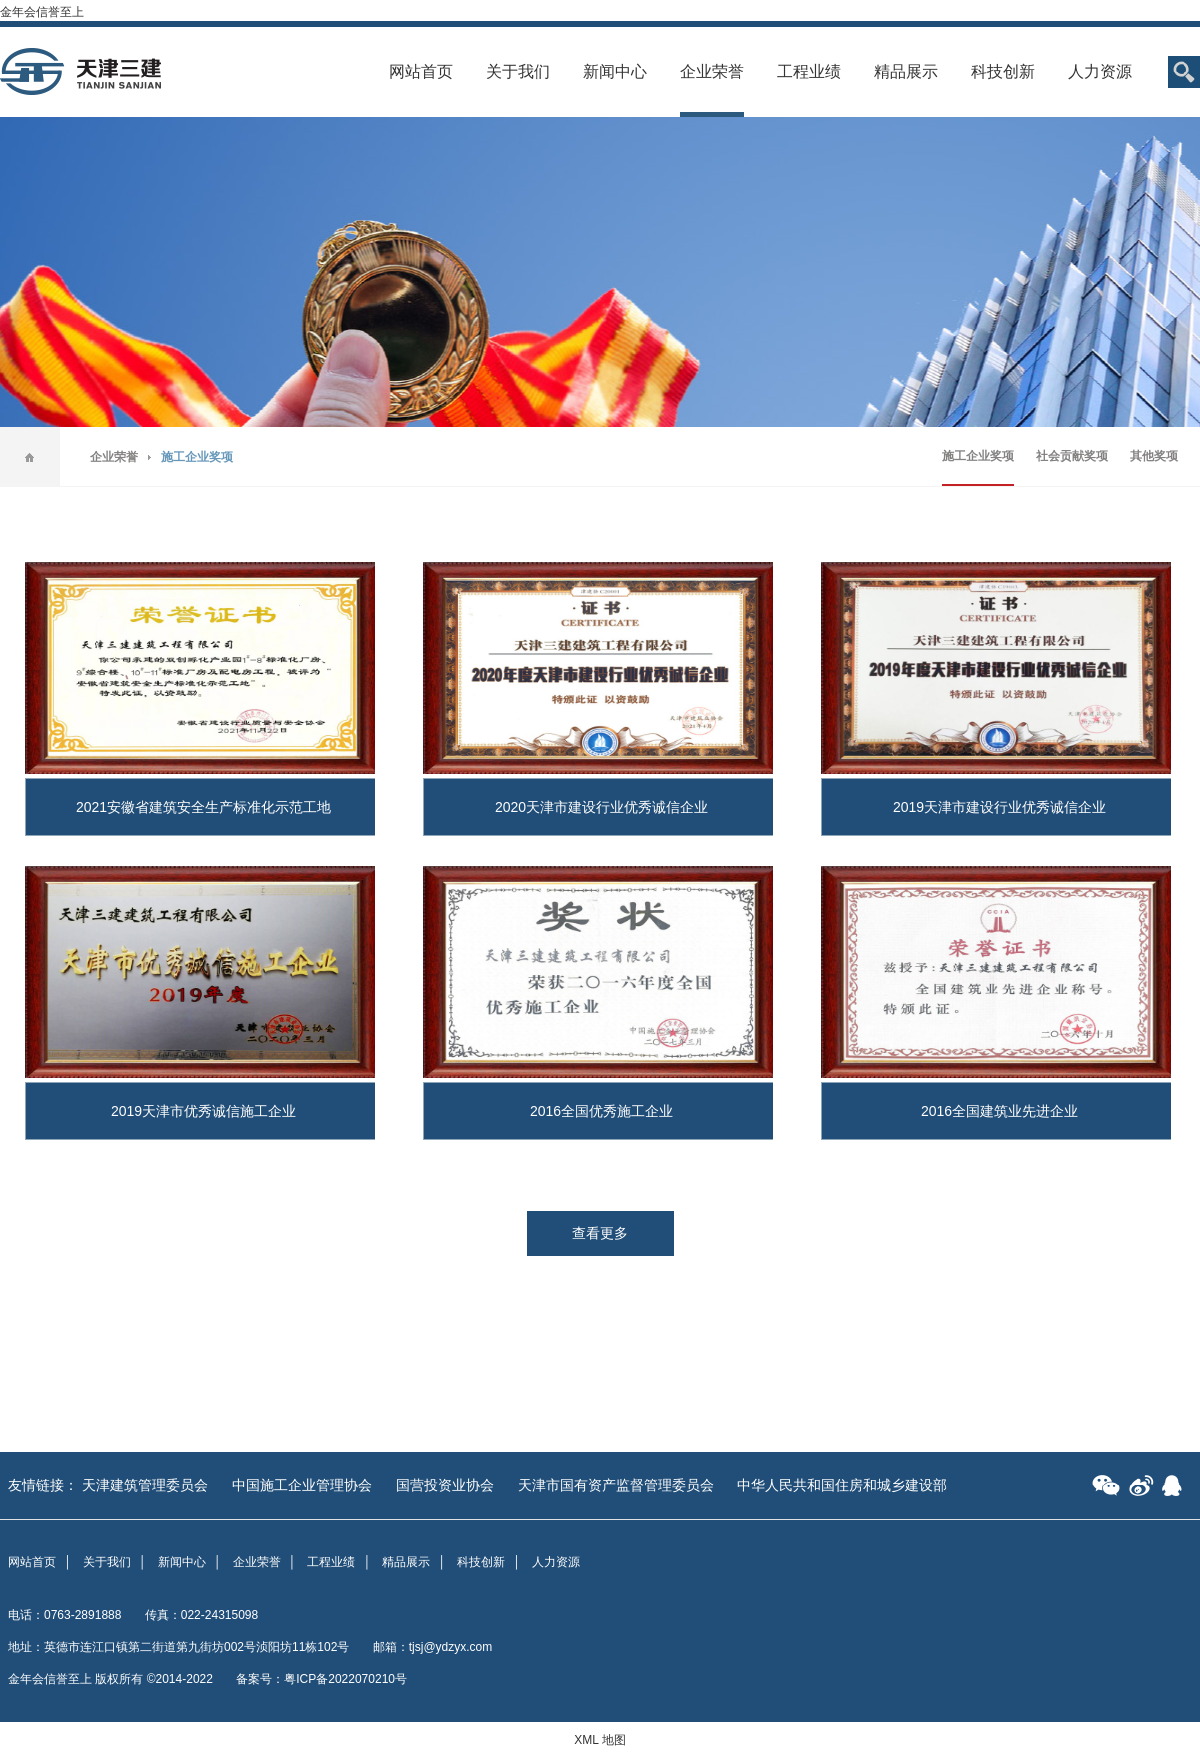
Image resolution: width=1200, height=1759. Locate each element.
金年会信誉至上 (42, 12)
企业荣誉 (712, 71)
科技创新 (1003, 71)
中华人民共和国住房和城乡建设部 (842, 1485)
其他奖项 (1154, 456)
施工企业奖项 (978, 456)
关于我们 (518, 71)
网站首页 (421, 71)
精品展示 (906, 71)
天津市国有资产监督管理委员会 (616, 1485)
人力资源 (1100, 71)
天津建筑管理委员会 (145, 1485)
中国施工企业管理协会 (302, 1485)
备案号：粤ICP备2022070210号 (321, 1679)
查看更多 (600, 1233)
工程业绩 (809, 71)
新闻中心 (615, 71)
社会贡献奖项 (1072, 456)
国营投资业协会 (445, 1485)
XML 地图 (600, 1740)
